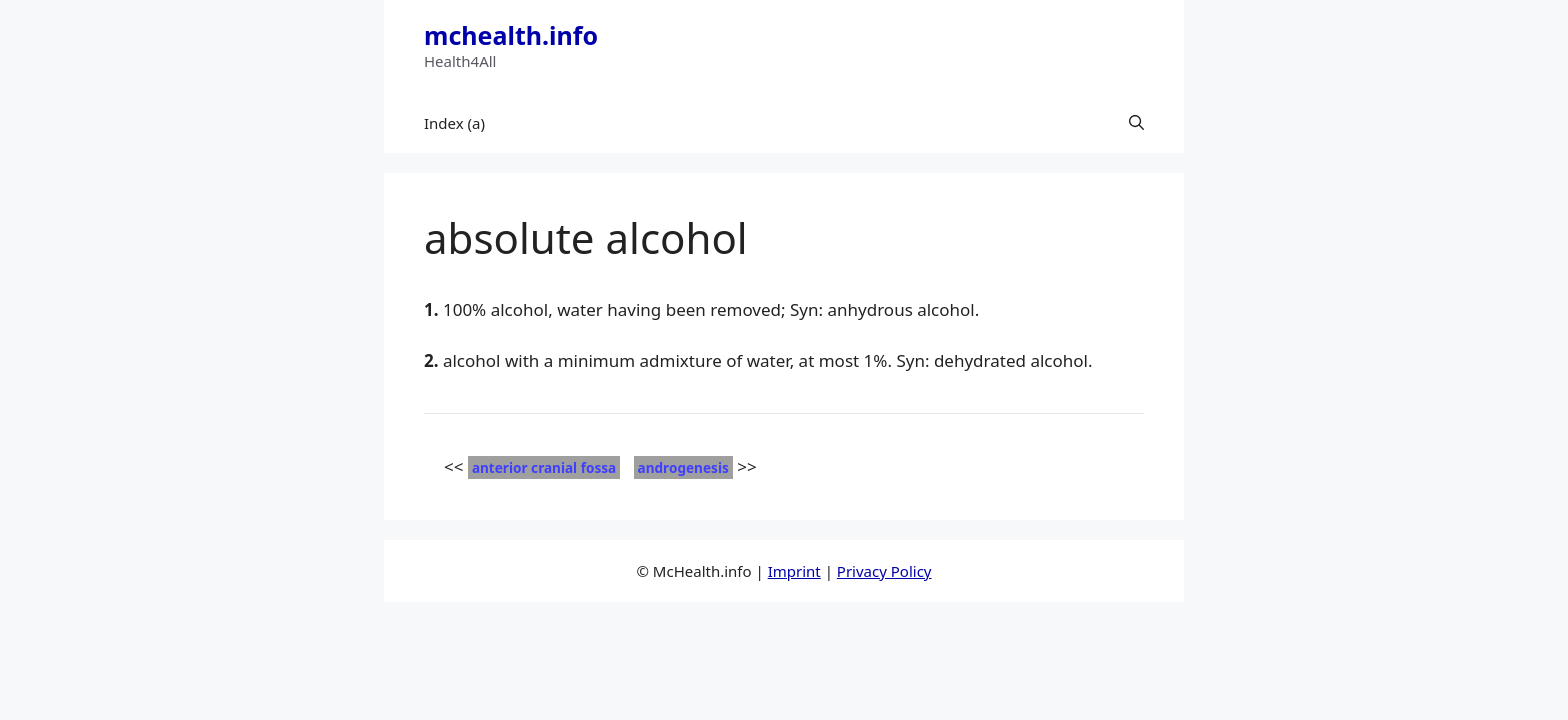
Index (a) (454, 123)
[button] (1136, 123)
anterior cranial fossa (544, 467)
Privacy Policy (884, 571)
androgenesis (683, 467)
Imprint (794, 571)
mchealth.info (511, 35)
